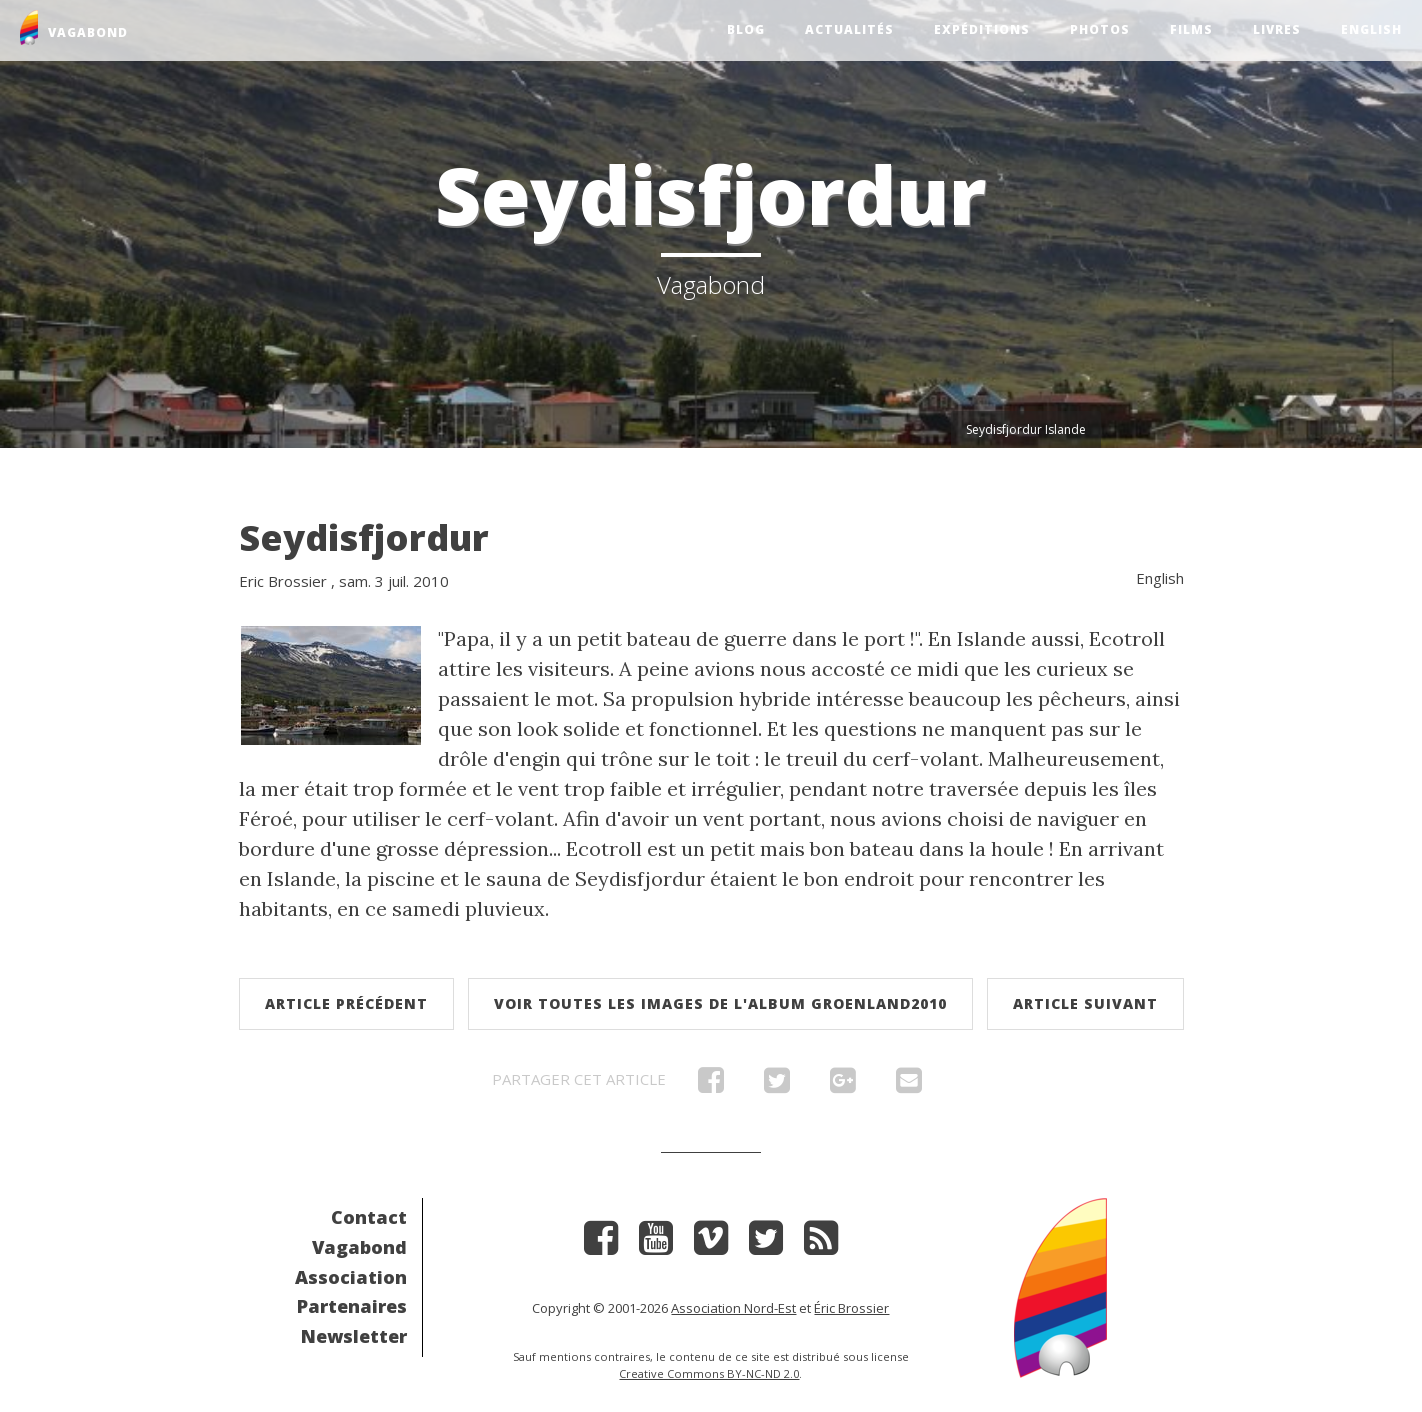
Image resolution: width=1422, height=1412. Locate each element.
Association (351, 1277)
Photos (1100, 29)
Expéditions (982, 29)
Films (1191, 29)
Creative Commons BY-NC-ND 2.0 (709, 1373)
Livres (1277, 29)
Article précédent (346, 1003)
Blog (746, 29)
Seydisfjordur (364, 537)
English (1371, 29)
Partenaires (352, 1306)
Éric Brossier (851, 1308)
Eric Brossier (283, 581)
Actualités (849, 29)
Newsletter (354, 1336)
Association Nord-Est (733, 1308)
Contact (369, 1217)
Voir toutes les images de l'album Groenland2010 (720, 1003)
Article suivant (1085, 1003)
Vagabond (359, 1247)
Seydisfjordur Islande (1026, 429)
